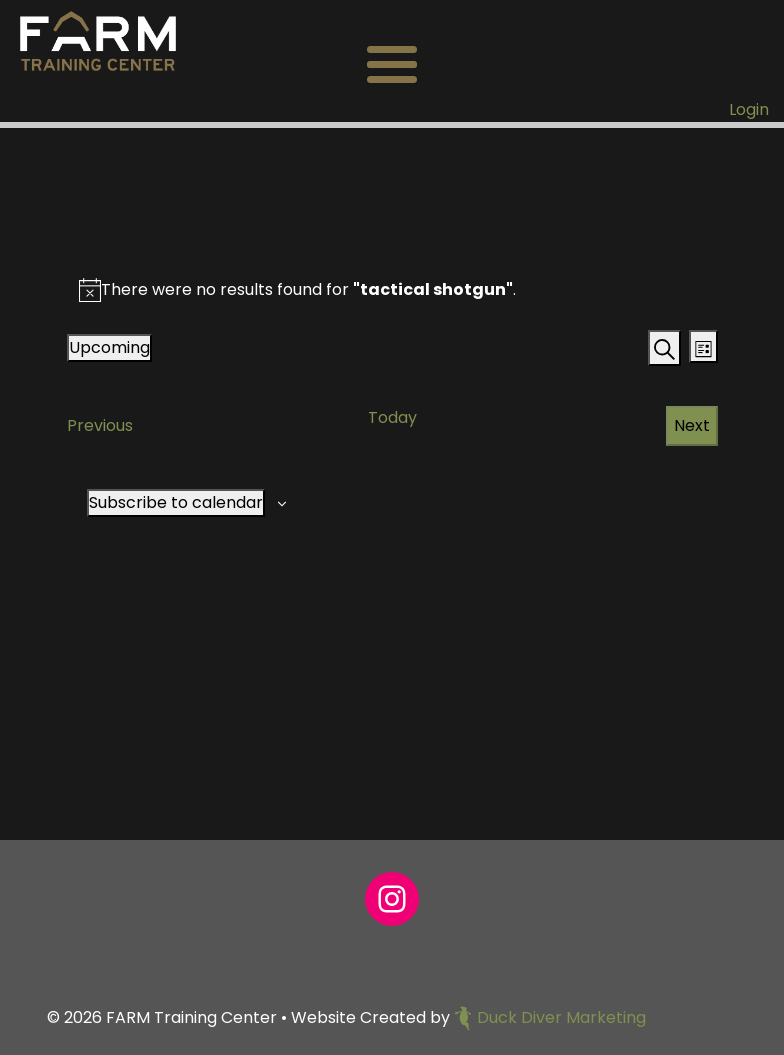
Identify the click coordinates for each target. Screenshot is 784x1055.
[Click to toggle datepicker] (109, 348)
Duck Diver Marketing (550, 1017)
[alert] (308, 290)
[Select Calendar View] (703, 346)
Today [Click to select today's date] (392, 417)
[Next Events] (692, 426)
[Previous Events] (100, 426)
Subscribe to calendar (176, 502)
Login (749, 109)
